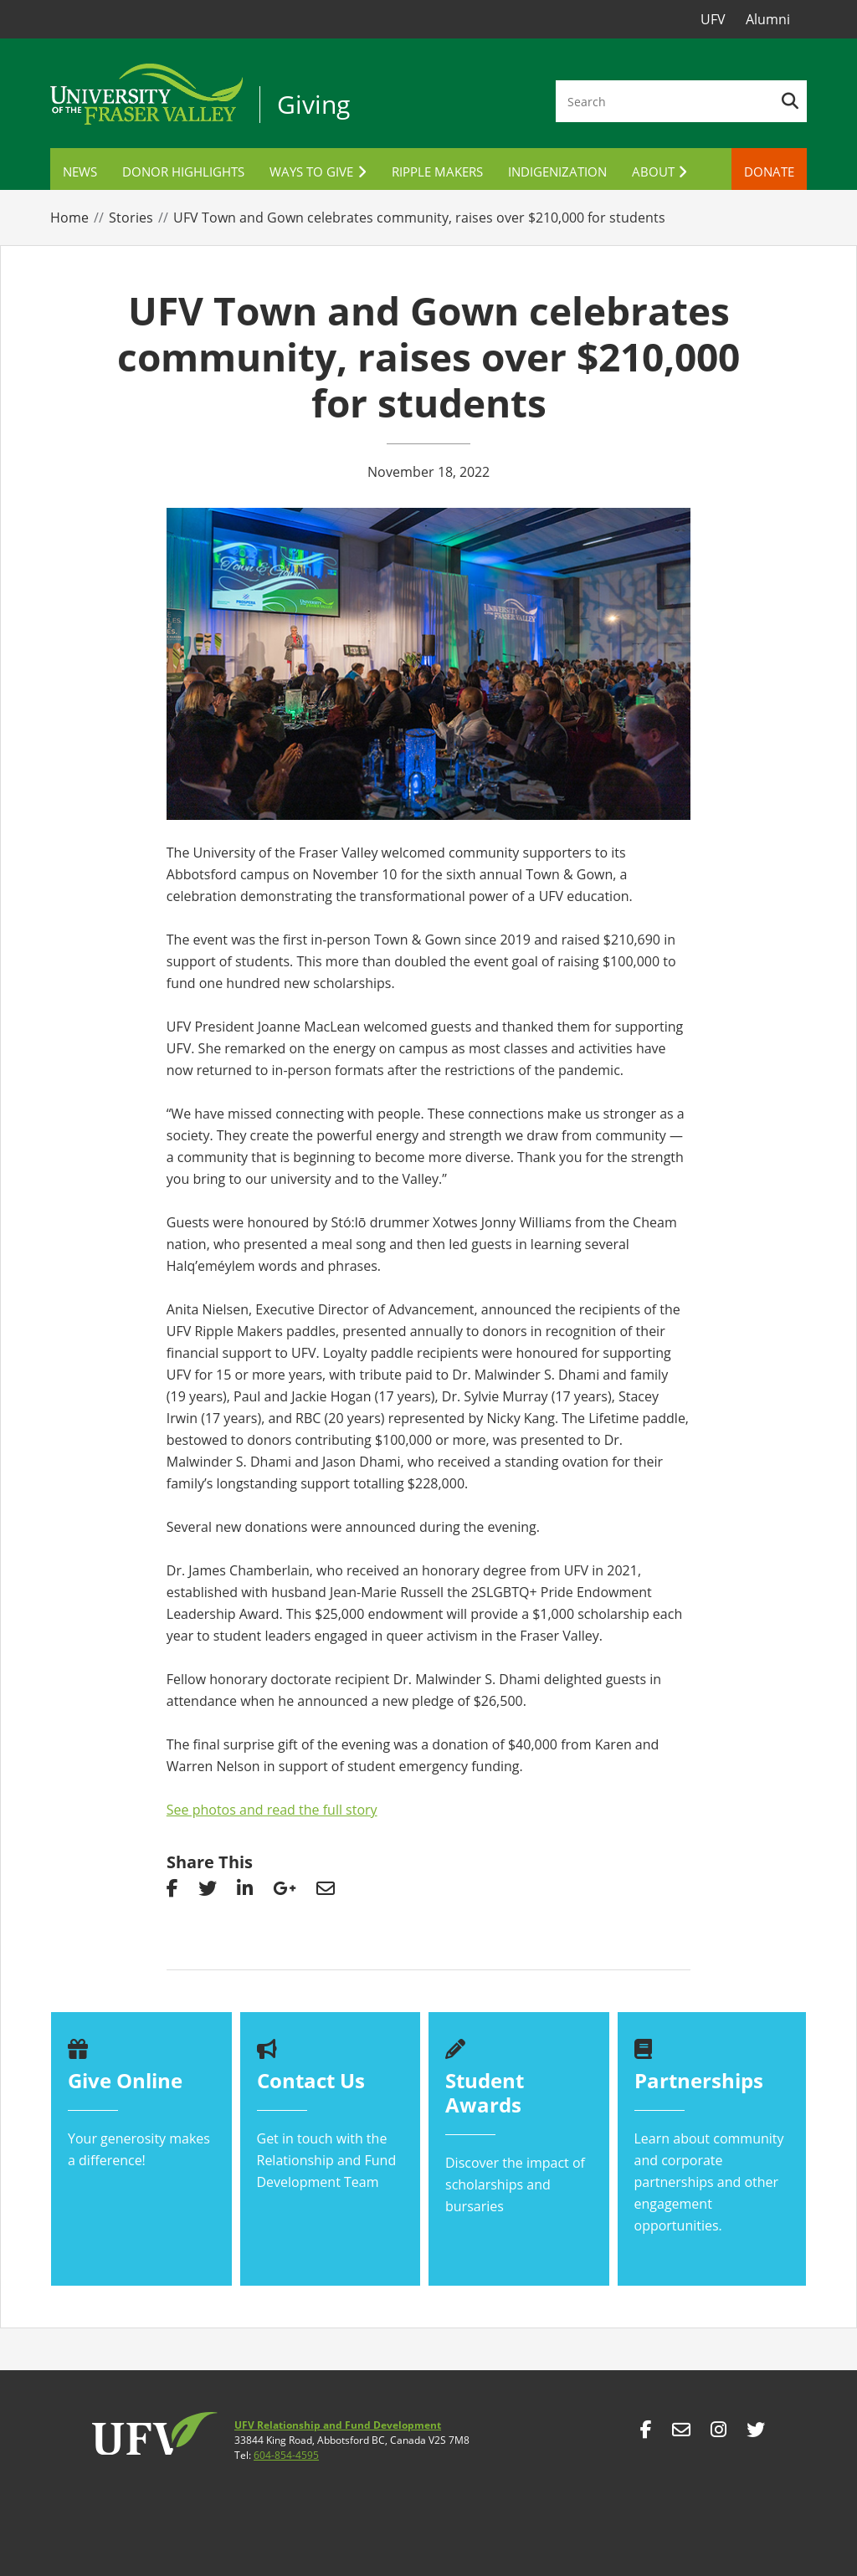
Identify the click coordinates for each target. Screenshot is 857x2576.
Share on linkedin (245, 1892)
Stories (131, 217)
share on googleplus (284, 1892)
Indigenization (557, 171)
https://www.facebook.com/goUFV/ (646, 2433)
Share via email (325, 1892)
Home (69, 217)
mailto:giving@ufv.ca (681, 2433)
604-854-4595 (286, 2455)
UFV (713, 19)
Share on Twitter (207, 1892)
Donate (769, 171)
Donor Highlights (183, 171)
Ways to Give (311, 171)
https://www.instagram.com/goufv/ (718, 2433)
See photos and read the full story (272, 1809)
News (80, 171)
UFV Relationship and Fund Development (337, 2425)
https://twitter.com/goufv (756, 2433)
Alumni (768, 19)
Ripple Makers (437, 171)
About (653, 171)
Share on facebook (172, 1892)
